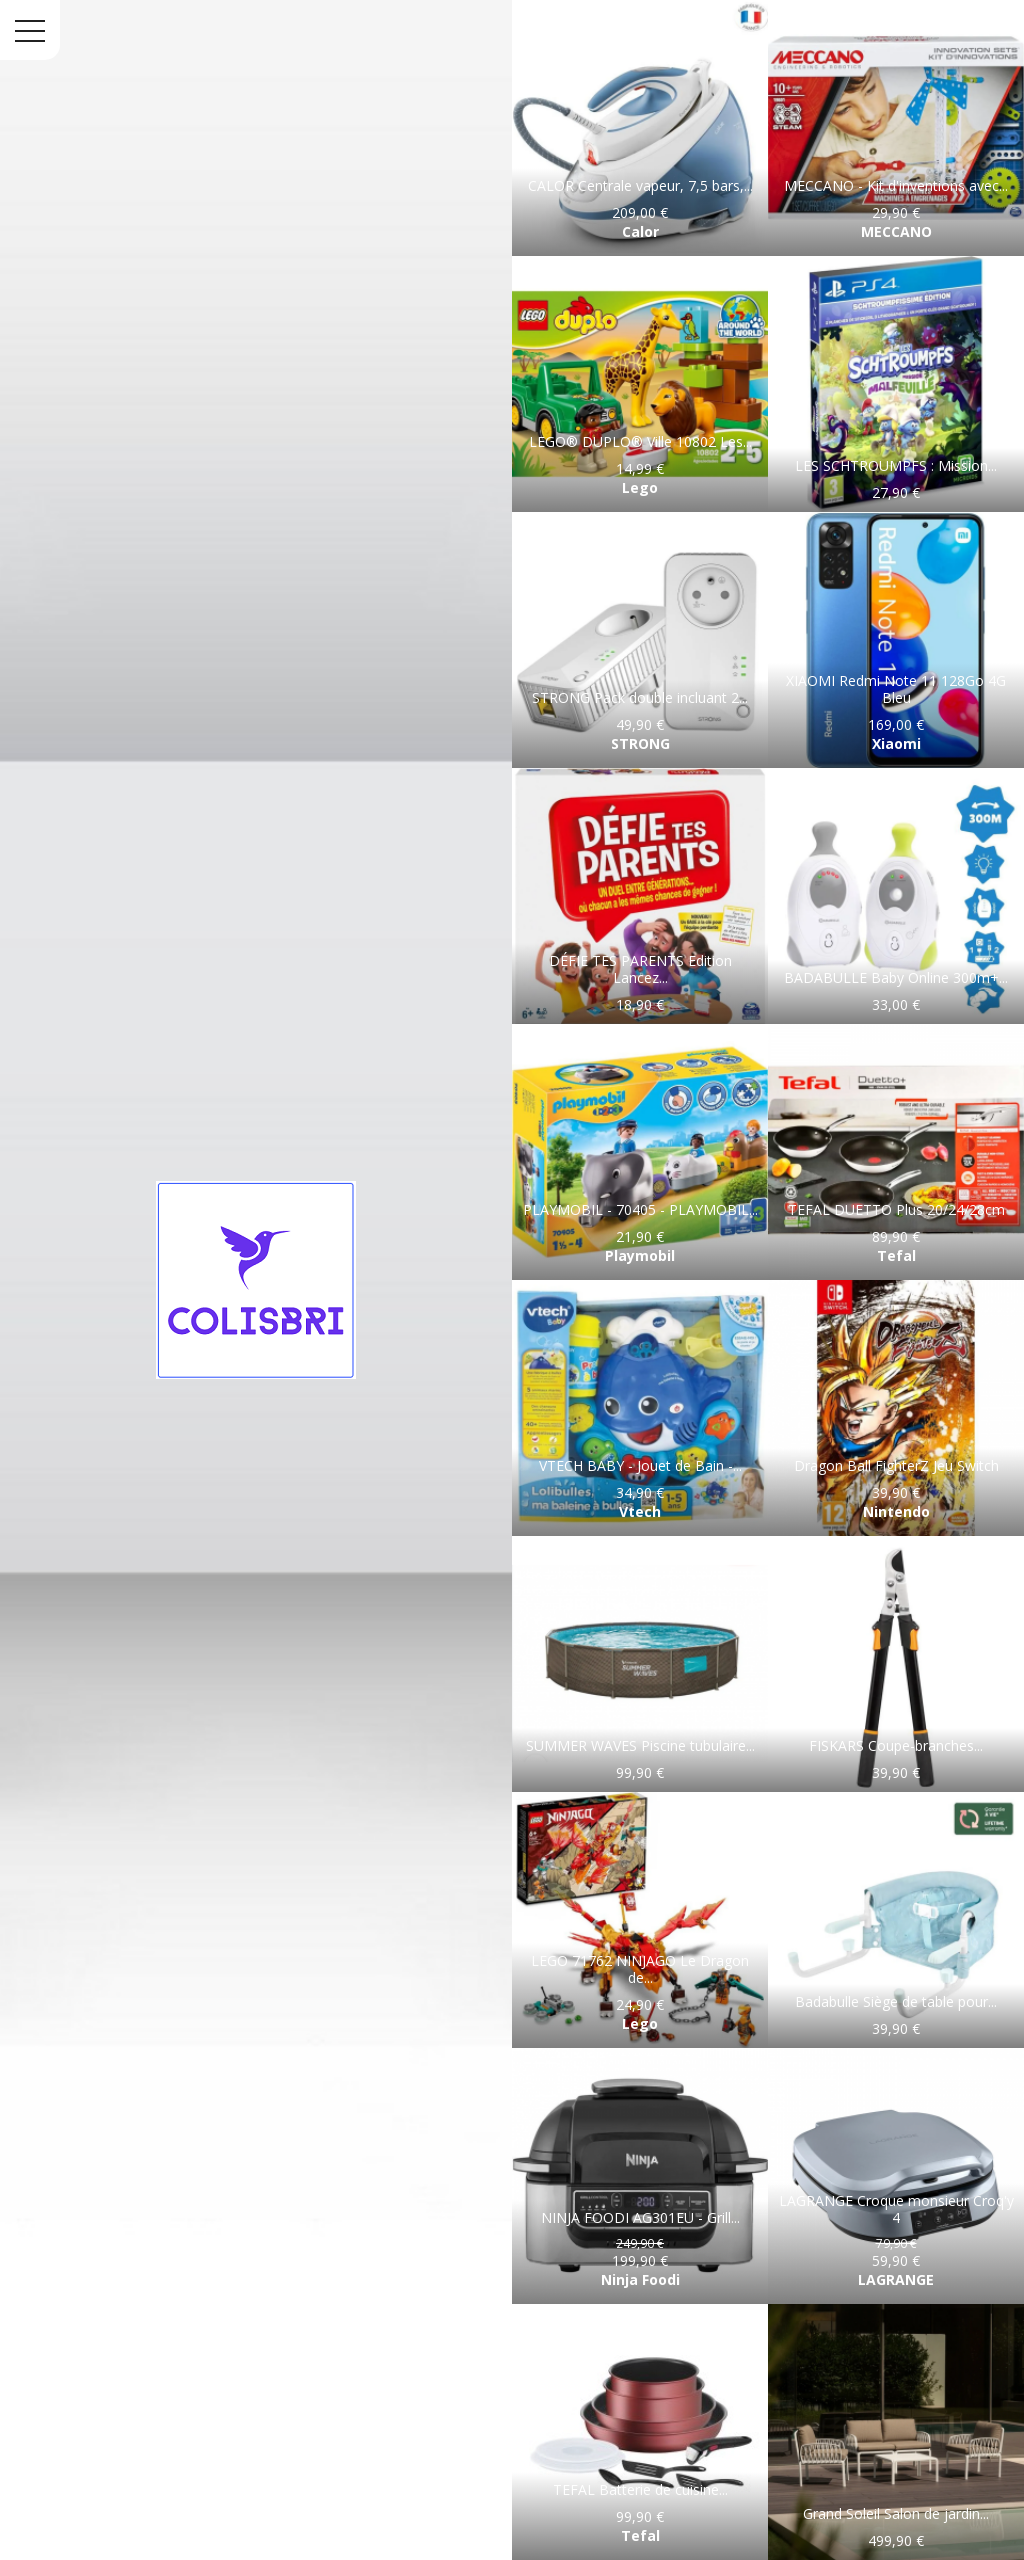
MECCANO (896, 231)
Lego (640, 487)
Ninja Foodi (640, 2279)
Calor (640, 231)
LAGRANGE (896, 2279)
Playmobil (640, 1255)
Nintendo (896, 1511)
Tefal (896, 1255)
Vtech (640, 1511)
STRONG (640, 743)
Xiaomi (896, 743)
